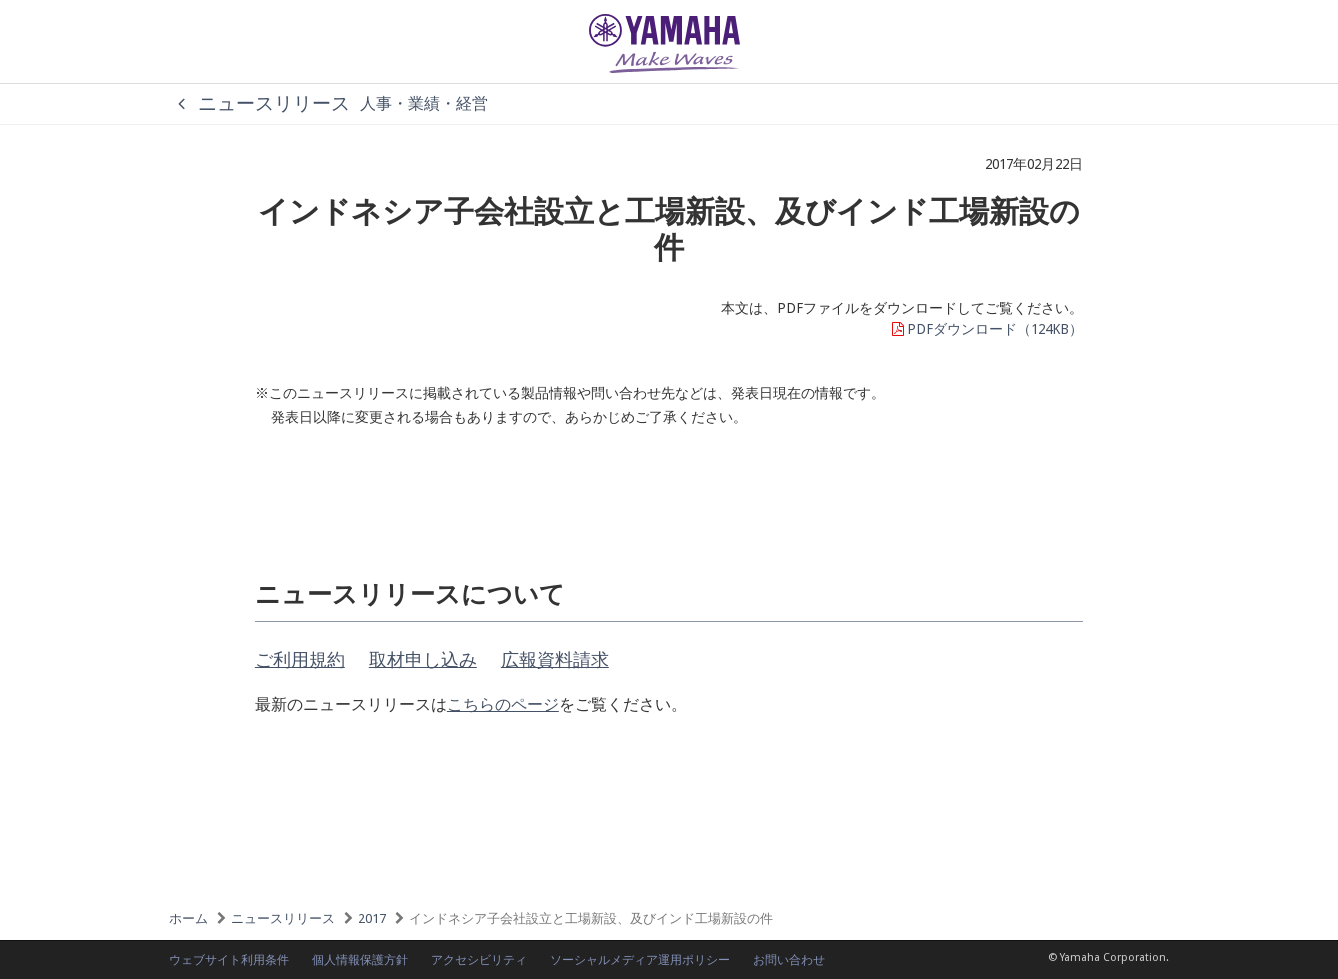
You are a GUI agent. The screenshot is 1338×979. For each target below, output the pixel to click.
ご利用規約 (300, 659)
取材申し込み (423, 659)
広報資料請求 (555, 659)
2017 (372, 918)
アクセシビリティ (479, 960)
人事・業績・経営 (424, 103)
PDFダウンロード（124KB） (986, 329)
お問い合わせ (789, 960)
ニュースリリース (259, 103)
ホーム (188, 918)
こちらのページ (503, 704)
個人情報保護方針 (360, 960)
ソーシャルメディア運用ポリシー (640, 960)
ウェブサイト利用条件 (229, 960)
